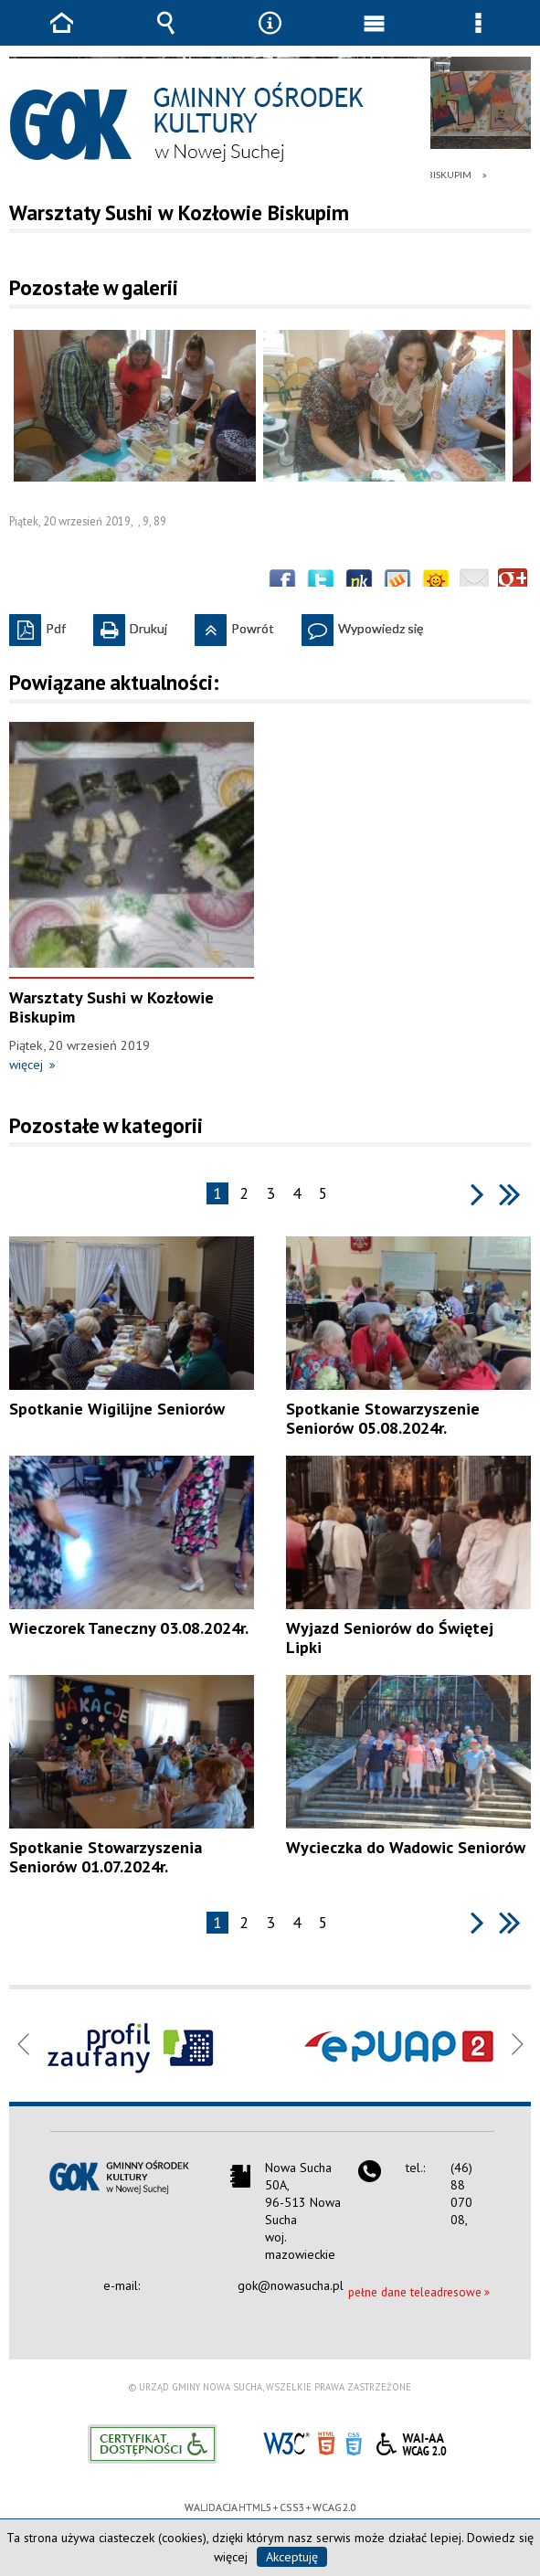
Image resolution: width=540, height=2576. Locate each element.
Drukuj (130, 625)
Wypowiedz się (362, 625)
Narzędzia (269, 36)
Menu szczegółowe (478, 36)
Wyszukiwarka (165, 36)
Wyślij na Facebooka (282, 583)
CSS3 (354, 2442)
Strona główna (61, 36)
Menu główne (374, 36)
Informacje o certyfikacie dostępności (152, 2444)
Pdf (37, 625)
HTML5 (326, 2442)
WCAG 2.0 (411, 2441)
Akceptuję (292, 2557)
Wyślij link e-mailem (474, 583)
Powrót (234, 625)
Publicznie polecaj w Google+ (512, 583)
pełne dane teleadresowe (415, 2292)
